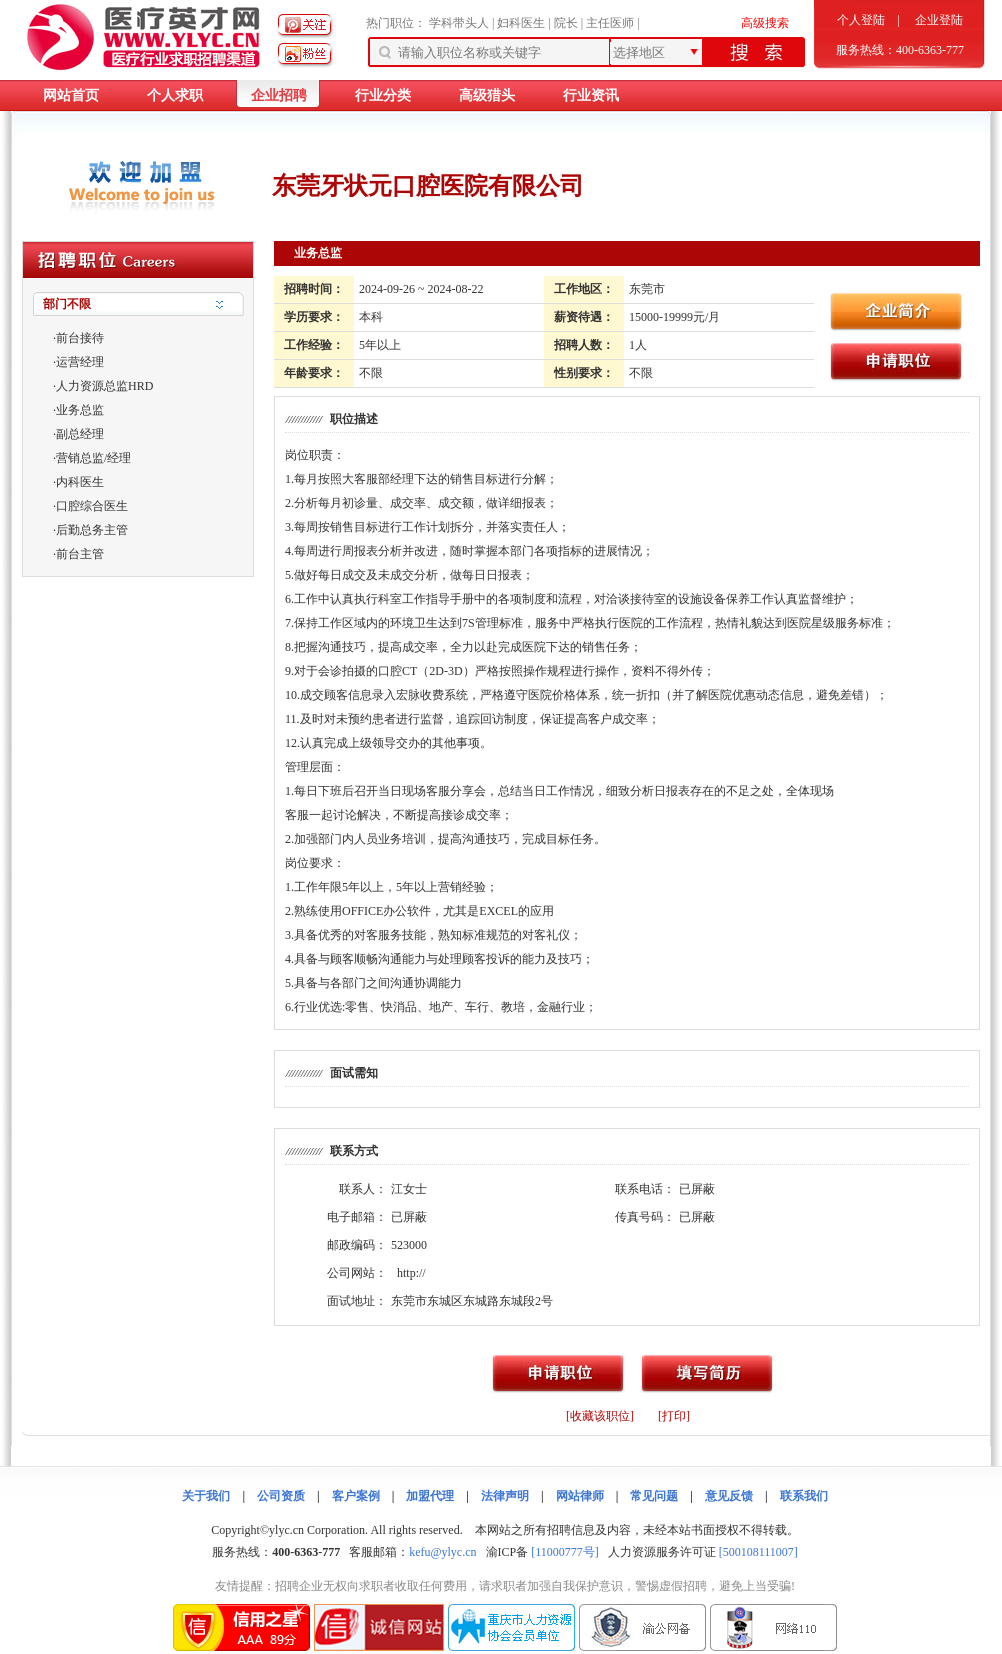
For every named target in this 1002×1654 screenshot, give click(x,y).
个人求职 (175, 95)
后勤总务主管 (92, 530)
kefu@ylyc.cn (442, 1552)
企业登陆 (939, 20)
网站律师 (580, 1496)
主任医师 (610, 23)
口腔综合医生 (92, 506)
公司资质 (281, 1496)
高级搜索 (765, 23)
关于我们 (206, 1496)
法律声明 (505, 1496)
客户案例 (356, 1496)
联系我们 (804, 1496)
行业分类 (383, 95)
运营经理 (80, 362)
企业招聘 (279, 95)
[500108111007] (758, 1552)
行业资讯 (591, 95)
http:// (411, 1273)
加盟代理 (430, 1496)
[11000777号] (565, 1552)
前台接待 (80, 338)
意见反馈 (729, 1496)
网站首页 (71, 95)
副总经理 (80, 434)
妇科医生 (521, 23)
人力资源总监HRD (104, 386)
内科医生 (80, 482)
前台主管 (80, 554)
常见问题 (654, 1496)
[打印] (674, 1416)
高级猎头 (487, 95)
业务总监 (80, 410)
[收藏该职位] (600, 1416)
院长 (566, 23)
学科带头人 (459, 23)
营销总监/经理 (93, 458)
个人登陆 (861, 20)
